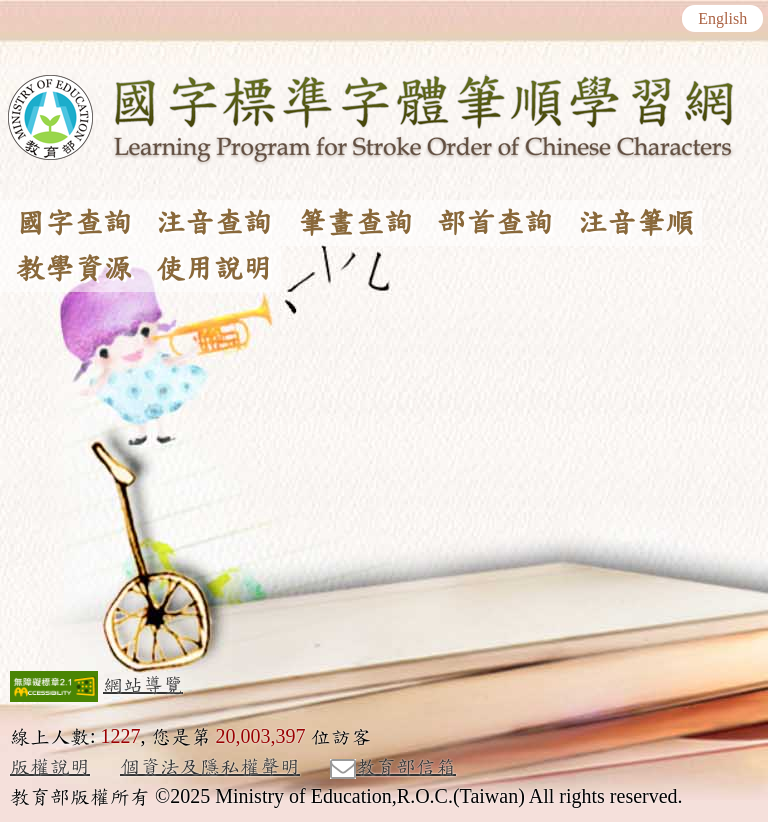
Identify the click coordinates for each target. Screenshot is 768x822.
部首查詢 (495, 223)
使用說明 (214, 269)
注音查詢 (214, 223)
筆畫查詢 (355, 223)
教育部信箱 (393, 768)
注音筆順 (636, 223)
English (722, 19)
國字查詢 (74, 223)
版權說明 (50, 767)
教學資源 (74, 269)
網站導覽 (143, 685)
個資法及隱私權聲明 (210, 767)
